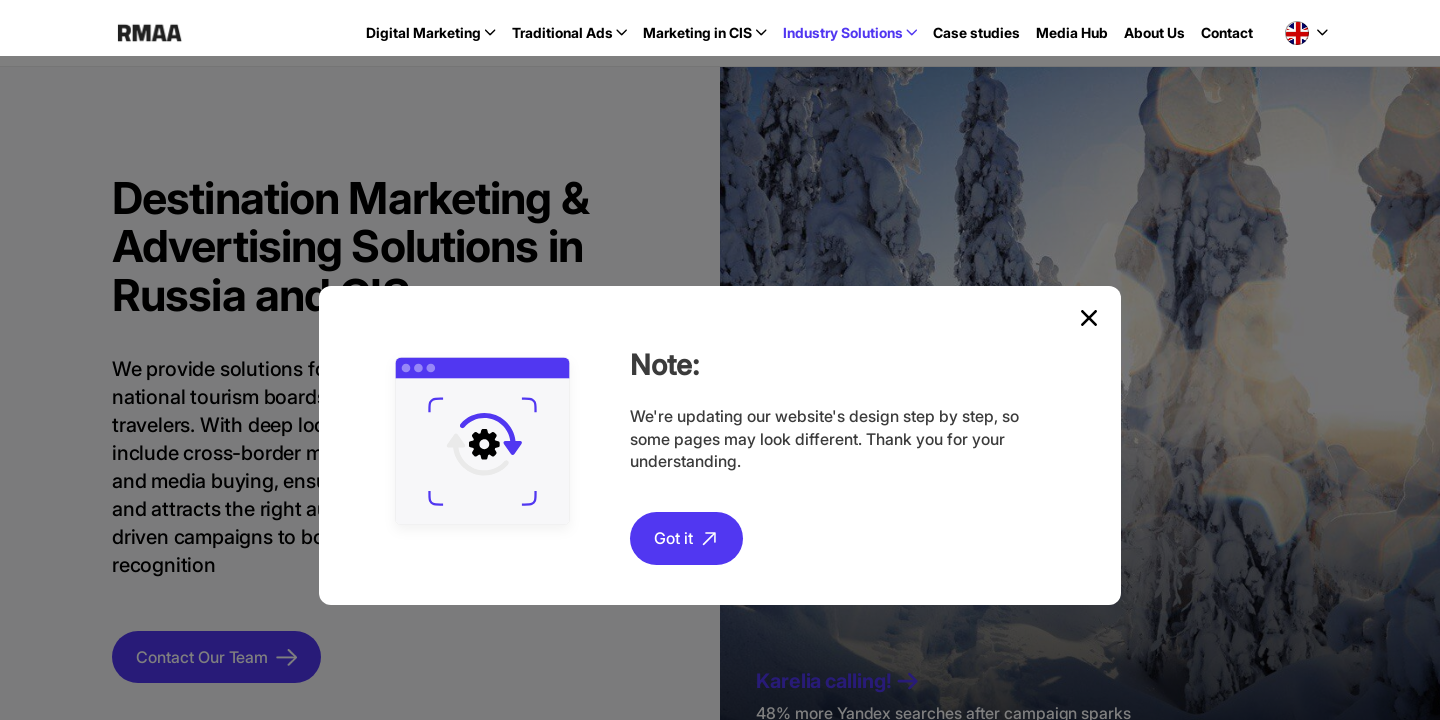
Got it (673, 538)
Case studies (976, 32)
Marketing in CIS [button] (697, 32)
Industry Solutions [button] (843, 32)
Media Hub (1072, 32)
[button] (1306, 33)
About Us (1154, 32)
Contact (1227, 32)
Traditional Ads (562, 32)
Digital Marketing (423, 32)
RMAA (149, 33)
